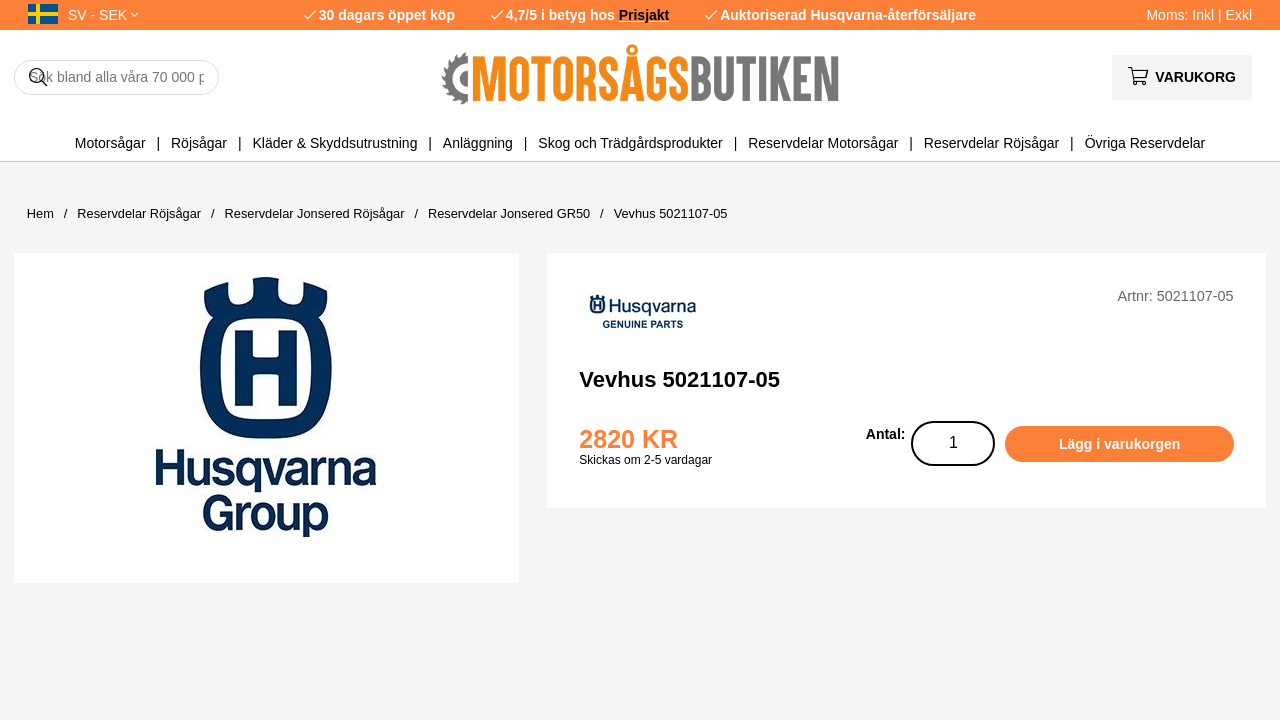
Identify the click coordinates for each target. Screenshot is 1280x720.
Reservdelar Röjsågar (991, 143)
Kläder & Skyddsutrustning (334, 143)
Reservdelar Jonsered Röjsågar (315, 213)
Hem (40, 213)
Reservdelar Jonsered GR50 (509, 213)
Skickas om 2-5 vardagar (645, 460)
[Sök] (116, 77)
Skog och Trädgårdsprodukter (630, 143)
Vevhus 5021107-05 (671, 213)
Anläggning (478, 143)
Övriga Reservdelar (1145, 143)
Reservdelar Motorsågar (823, 143)
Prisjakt (644, 15)
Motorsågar (110, 143)
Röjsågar (199, 143)
